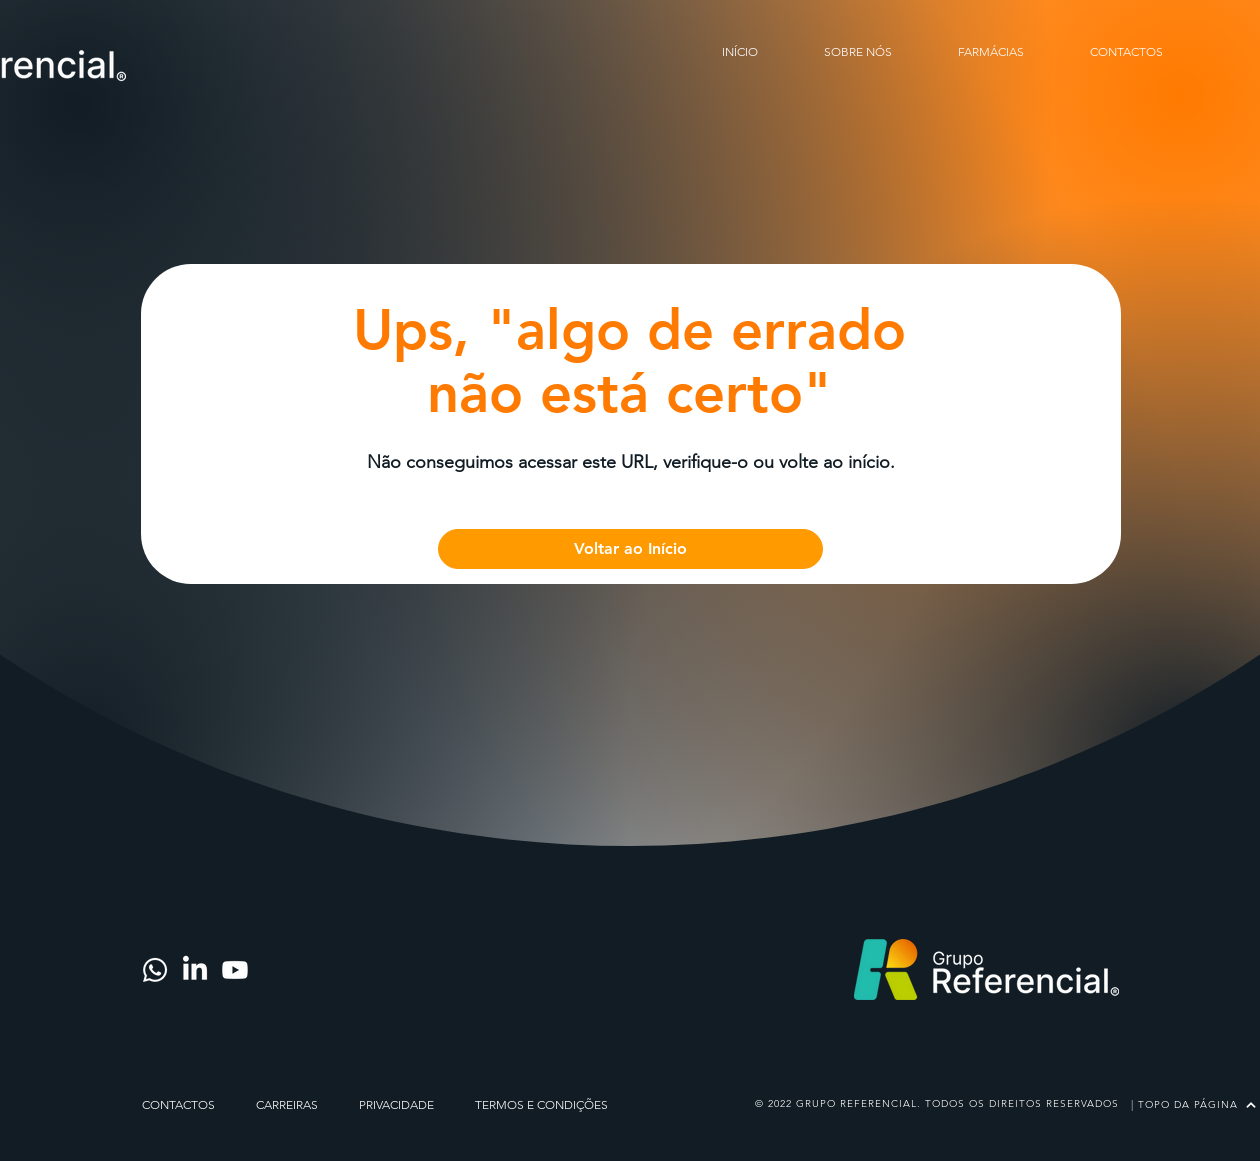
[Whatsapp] (155, 970)
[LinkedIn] (195, 970)
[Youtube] (235, 970)
